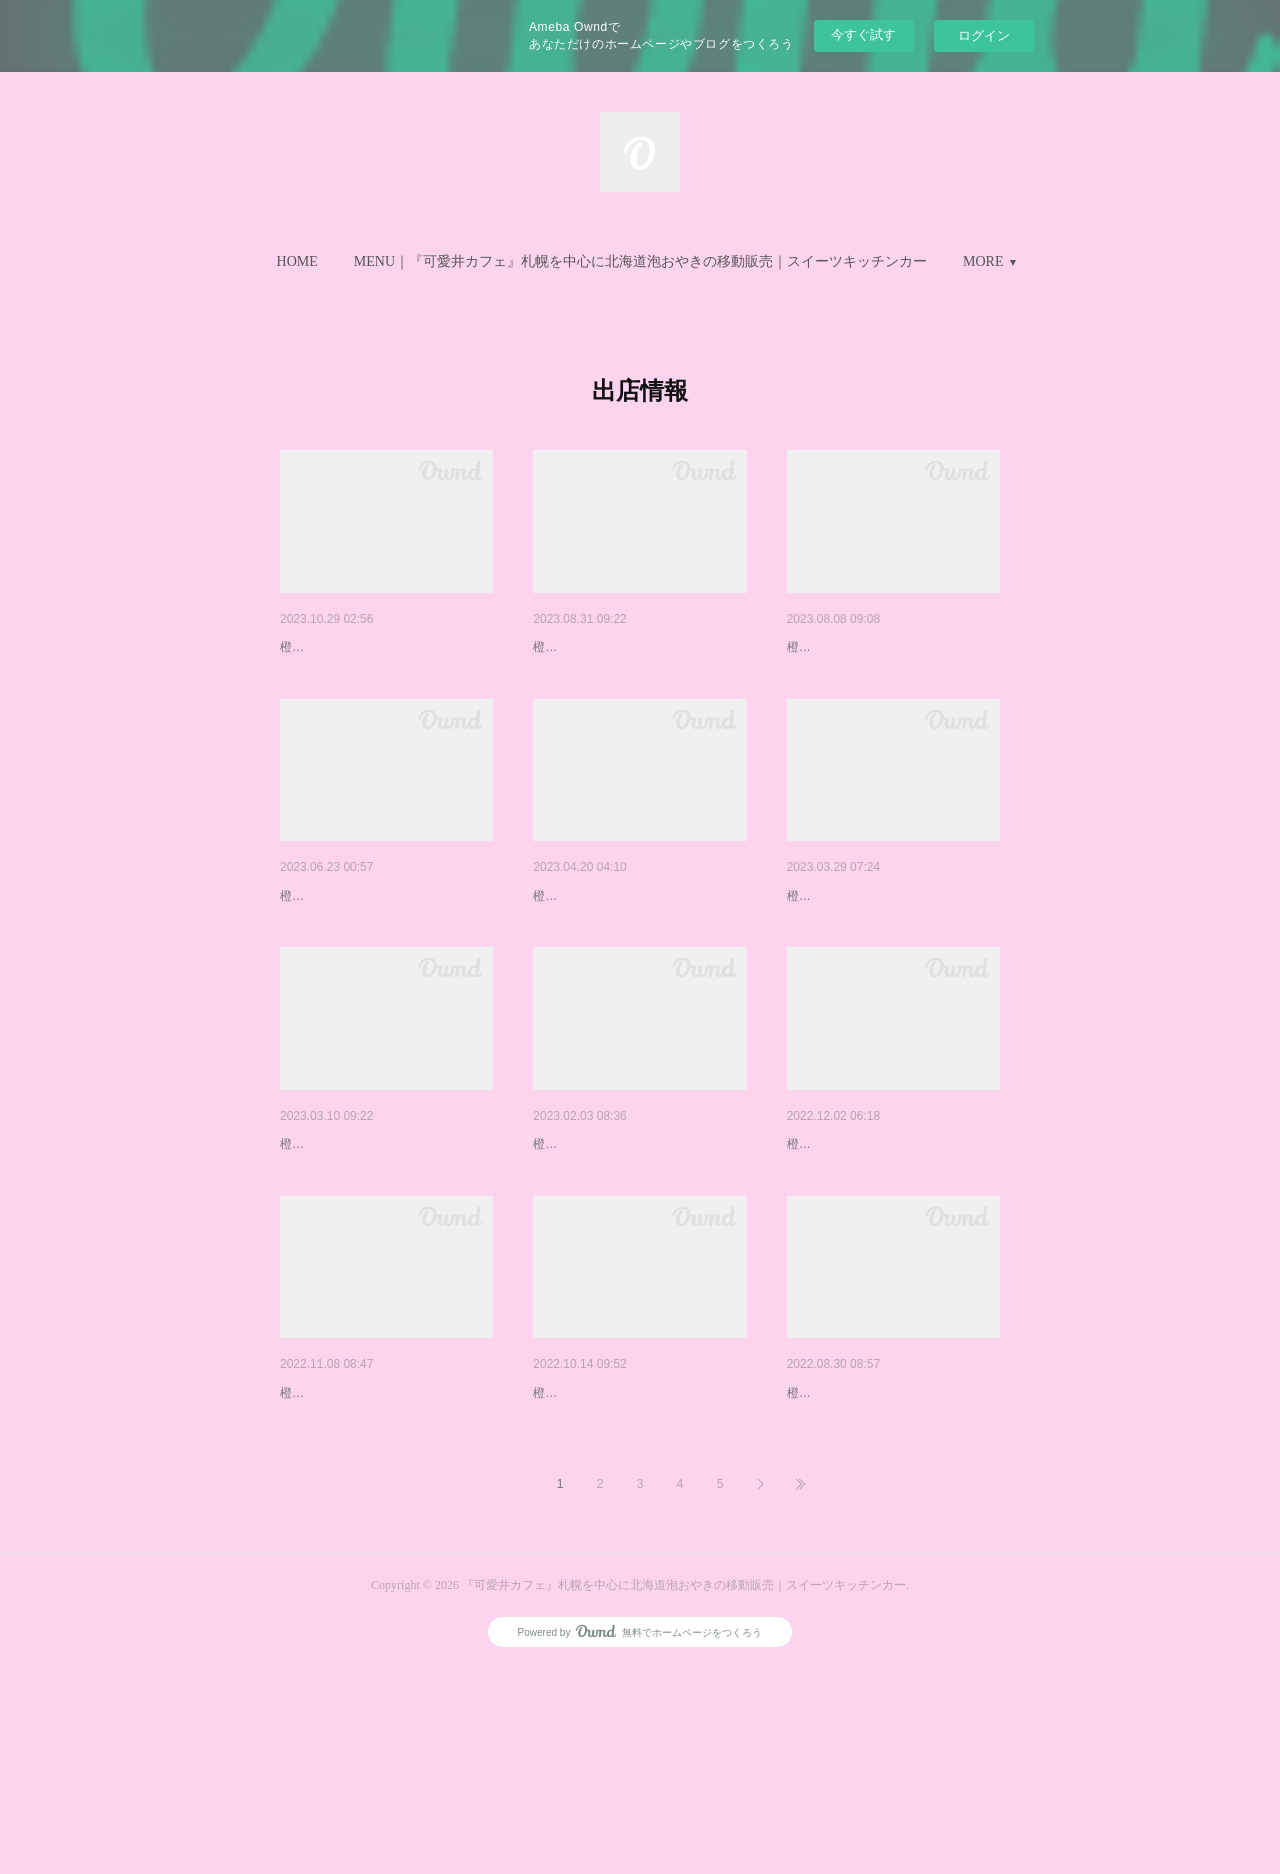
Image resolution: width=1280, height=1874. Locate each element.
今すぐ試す (863, 34)
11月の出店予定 (330, 647)
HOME (297, 261)
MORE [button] (983, 261)
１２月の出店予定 (843, 1248)
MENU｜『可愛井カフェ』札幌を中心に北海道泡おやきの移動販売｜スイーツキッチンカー (640, 261)
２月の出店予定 (582, 1248)
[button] (297, 262)
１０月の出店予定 (589, 1548)
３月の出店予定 (329, 1248)
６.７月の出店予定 (338, 948)
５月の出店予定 (582, 948)
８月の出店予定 (836, 647)
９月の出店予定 (582, 647)
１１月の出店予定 (336, 1548)
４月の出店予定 (836, 948)
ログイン (984, 35)
